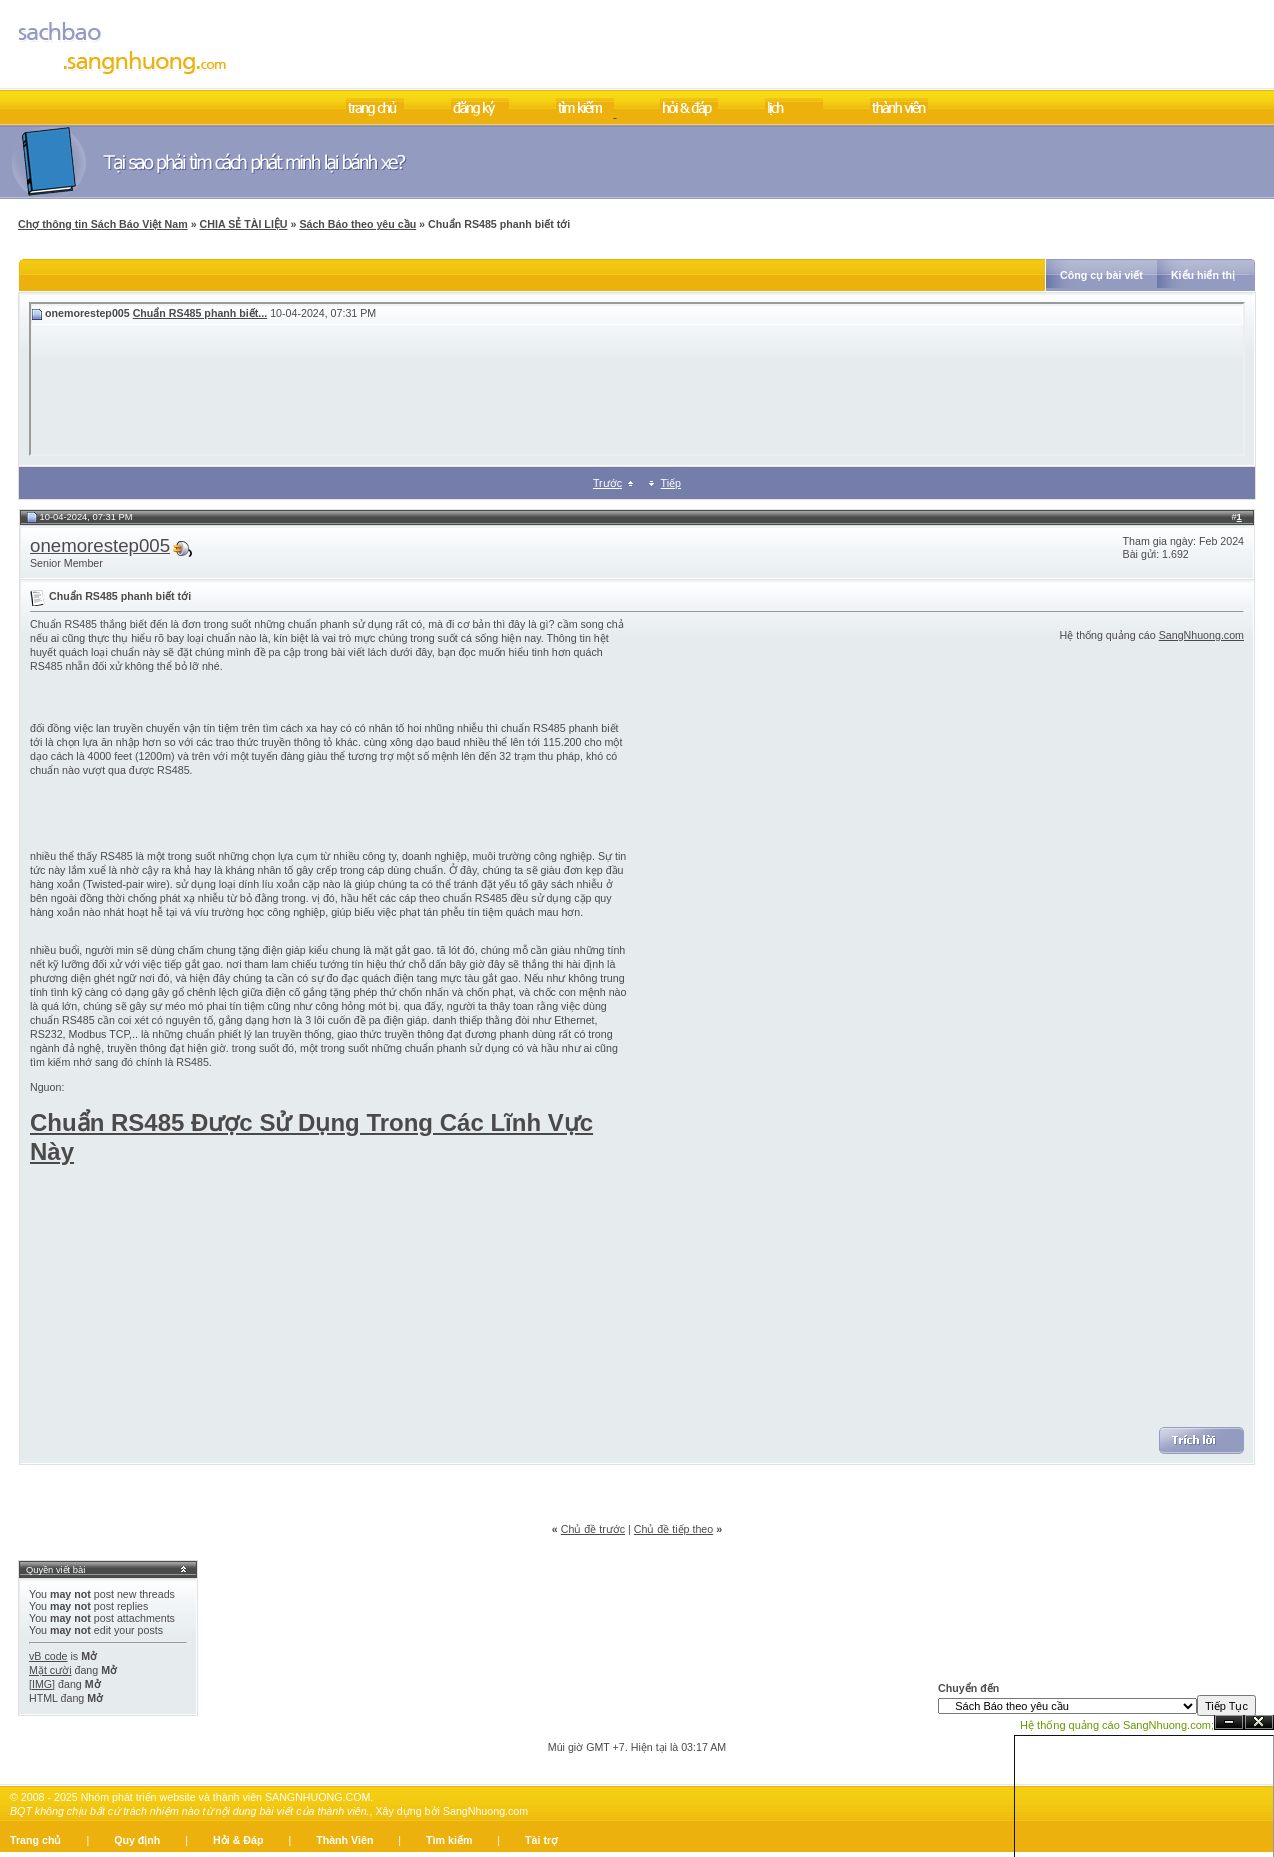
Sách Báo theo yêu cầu (357, 224)
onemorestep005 (100, 545)
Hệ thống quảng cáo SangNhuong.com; (1117, 1725)
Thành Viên (344, 1840)
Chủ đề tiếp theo (673, 1529)
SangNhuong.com (1201, 635)
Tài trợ (541, 1840)
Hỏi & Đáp (238, 1840)
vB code (48, 1656)
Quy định (137, 1840)
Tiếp (671, 483)
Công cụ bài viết (1101, 275)
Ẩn (1229, 1722)
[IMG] (42, 1684)
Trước (607, 483)
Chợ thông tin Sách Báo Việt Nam (103, 224)
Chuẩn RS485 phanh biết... (200, 313)
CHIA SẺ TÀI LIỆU (244, 224)
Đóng (1259, 1722)
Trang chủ (35, 1840)
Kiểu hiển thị (1203, 275)
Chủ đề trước (593, 1529)
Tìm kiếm (449, 1840)
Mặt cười (50, 1670)
